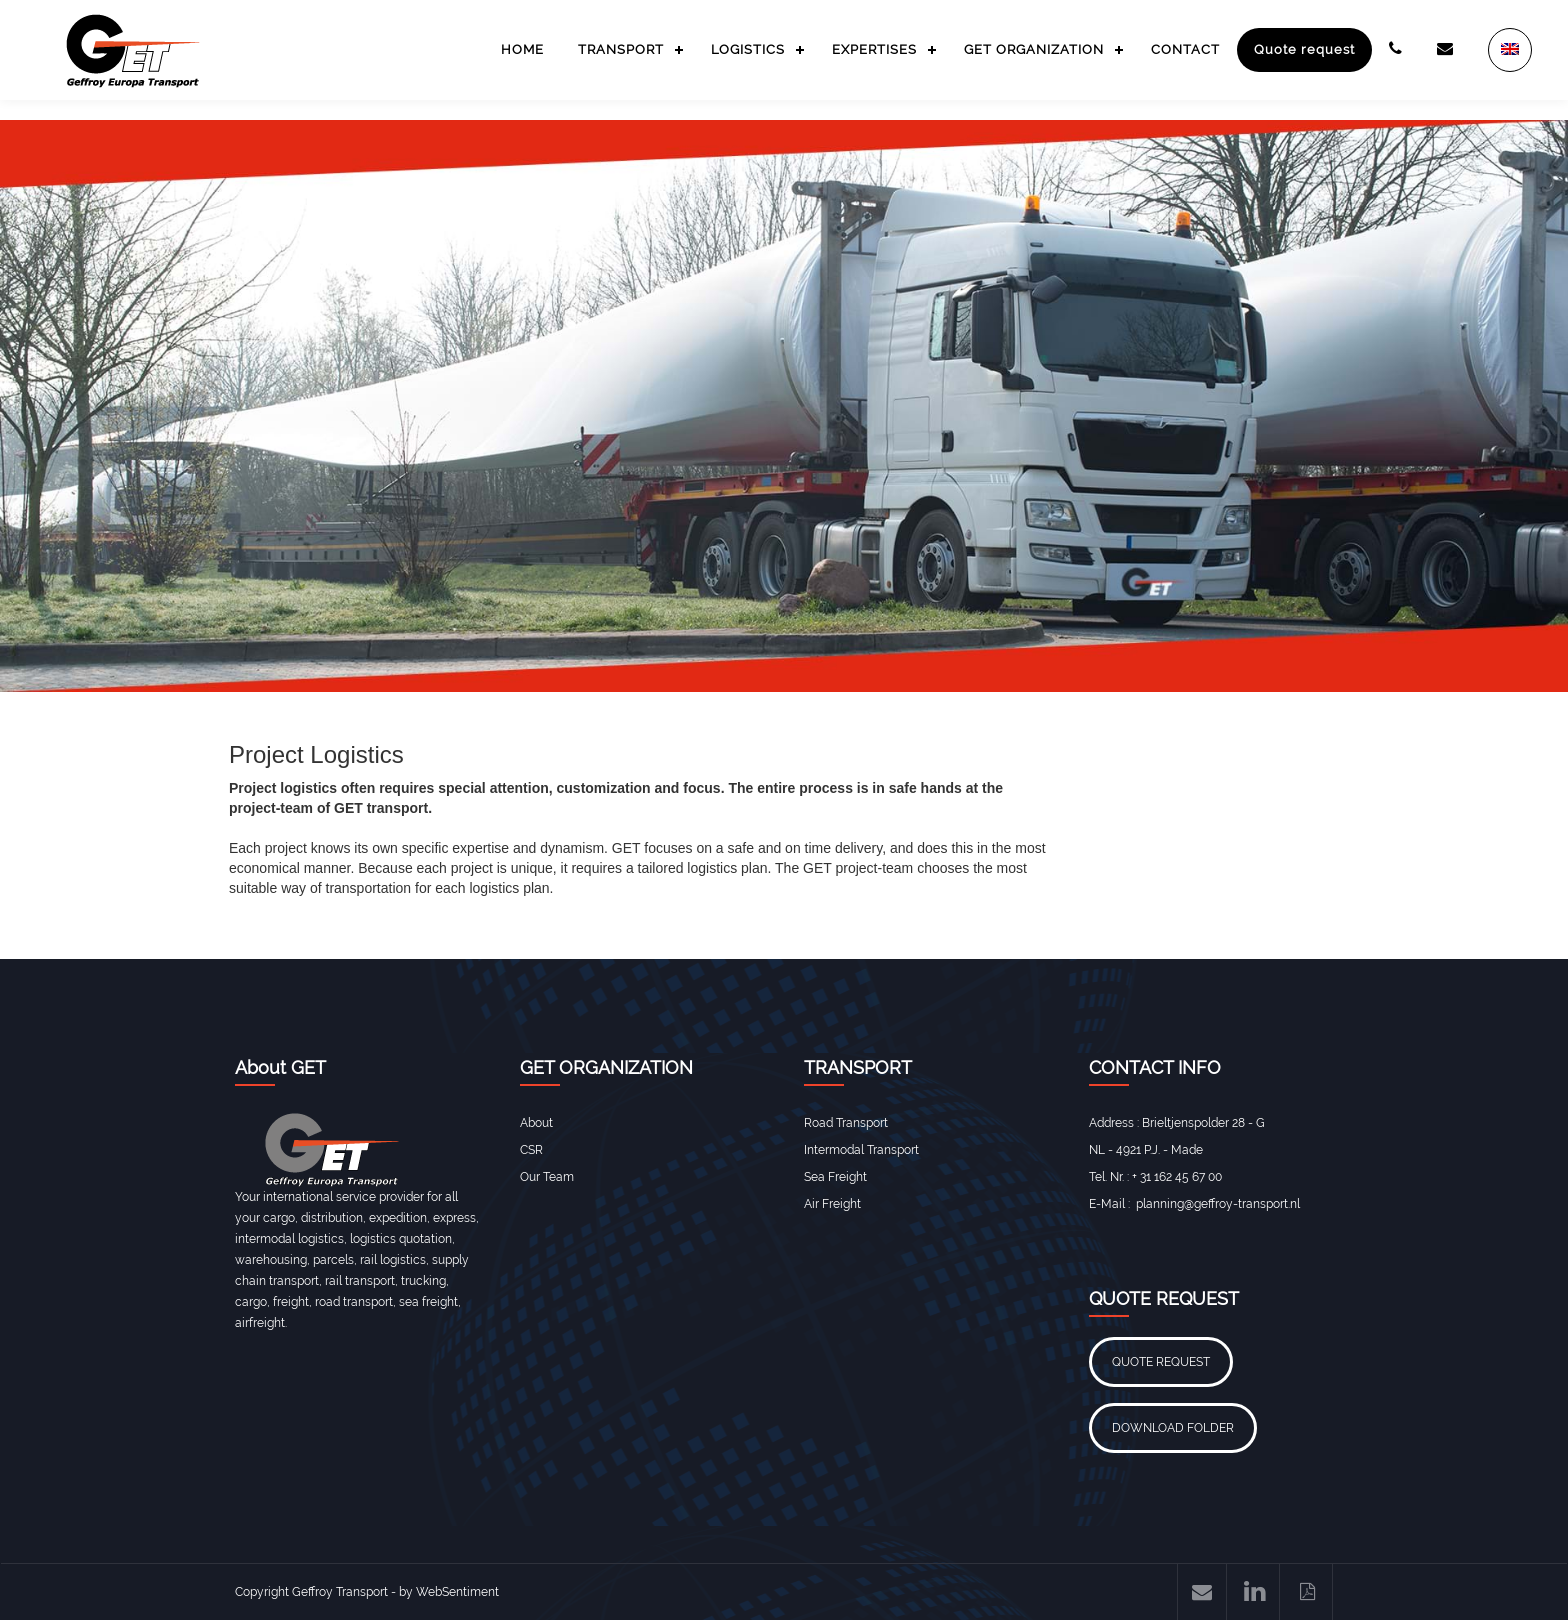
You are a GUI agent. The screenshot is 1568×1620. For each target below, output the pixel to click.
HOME (522, 49)
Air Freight (832, 1204)
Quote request (1304, 49)
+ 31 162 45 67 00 (1177, 1177)
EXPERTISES (874, 49)
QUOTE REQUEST (1161, 1362)
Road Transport (846, 1123)
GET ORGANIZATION (1034, 49)
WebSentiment (457, 1592)
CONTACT (1185, 49)
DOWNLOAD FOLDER (1173, 1428)
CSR (531, 1150)
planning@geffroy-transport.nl (1218, 1204)
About (536, 1123)
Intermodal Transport (861, 1150)
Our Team (547, 1177)
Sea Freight (835, 1177)
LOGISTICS (748, 49)
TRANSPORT (621, 49)
